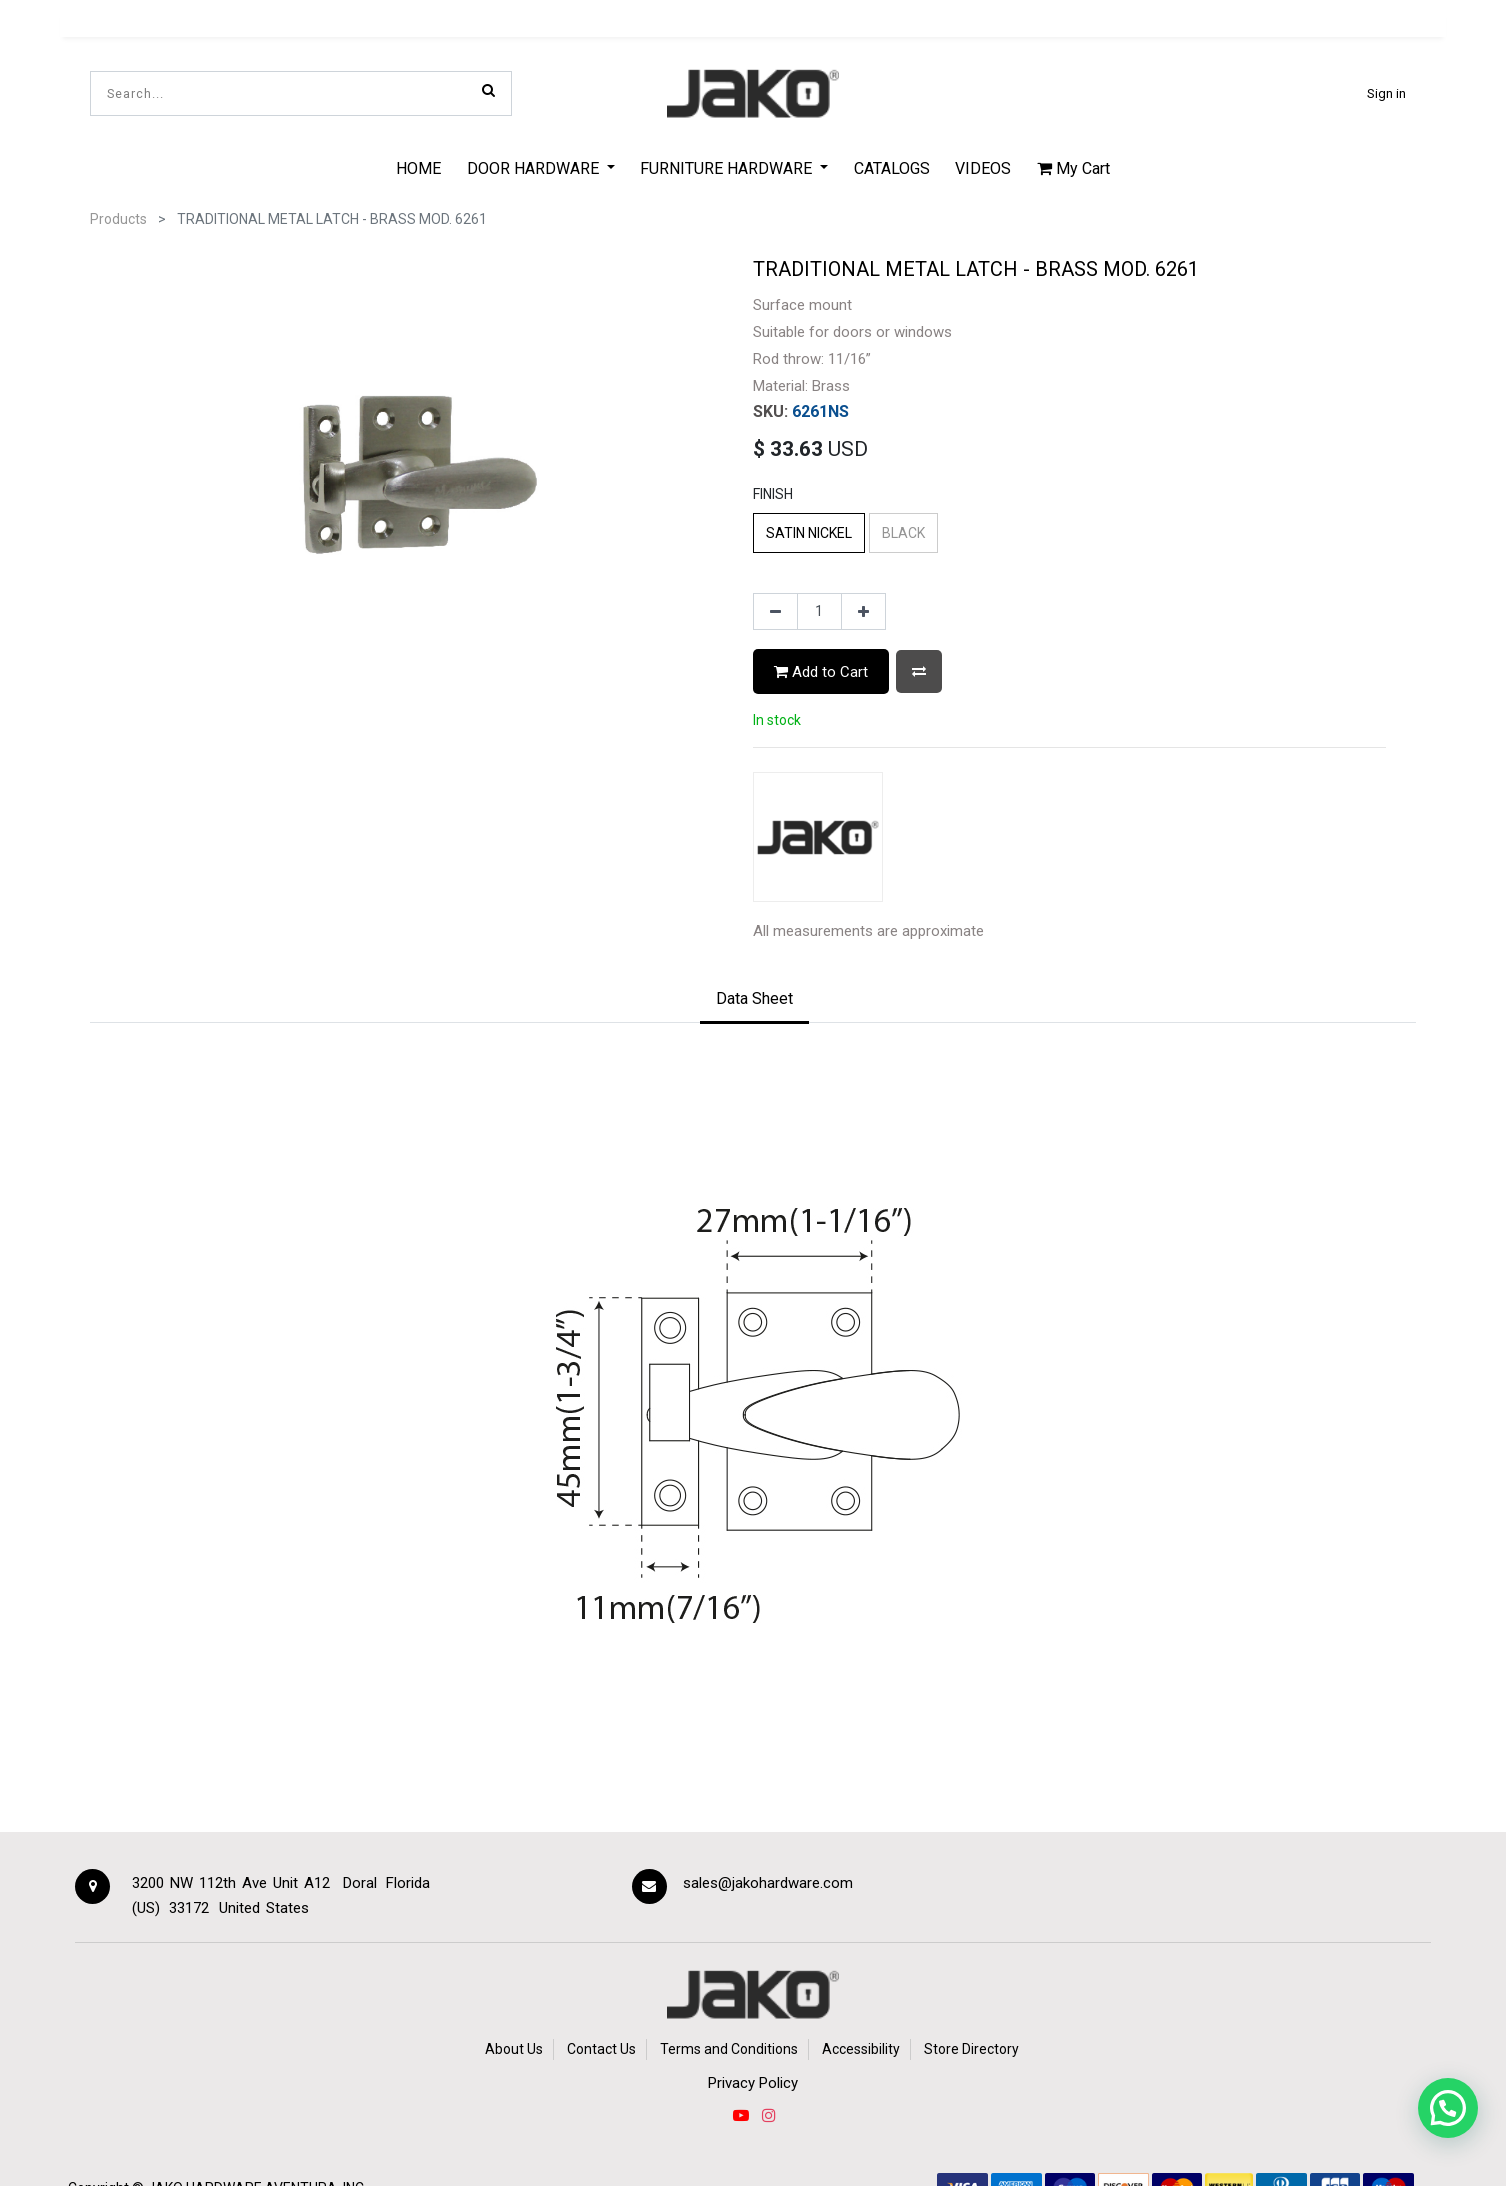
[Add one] (863, 612)
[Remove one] (775, 612)
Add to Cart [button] (821, 672)
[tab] (754, 1000)
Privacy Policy (753, 2083)
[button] (919, 671)
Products (118, 219)
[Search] (488, 90)
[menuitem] (418, 168)
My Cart (1073, 168)
